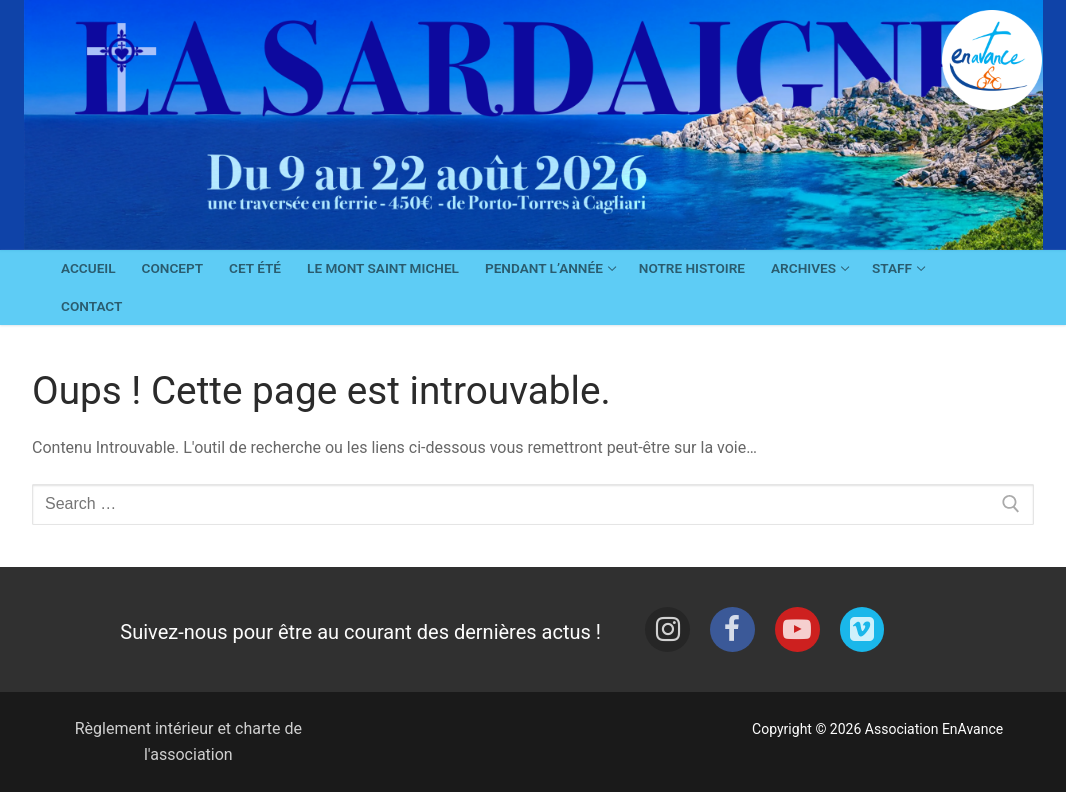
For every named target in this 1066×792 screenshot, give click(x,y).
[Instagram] (667, 629)
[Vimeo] (862, 629)
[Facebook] (732, 629)
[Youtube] (797, 629)
